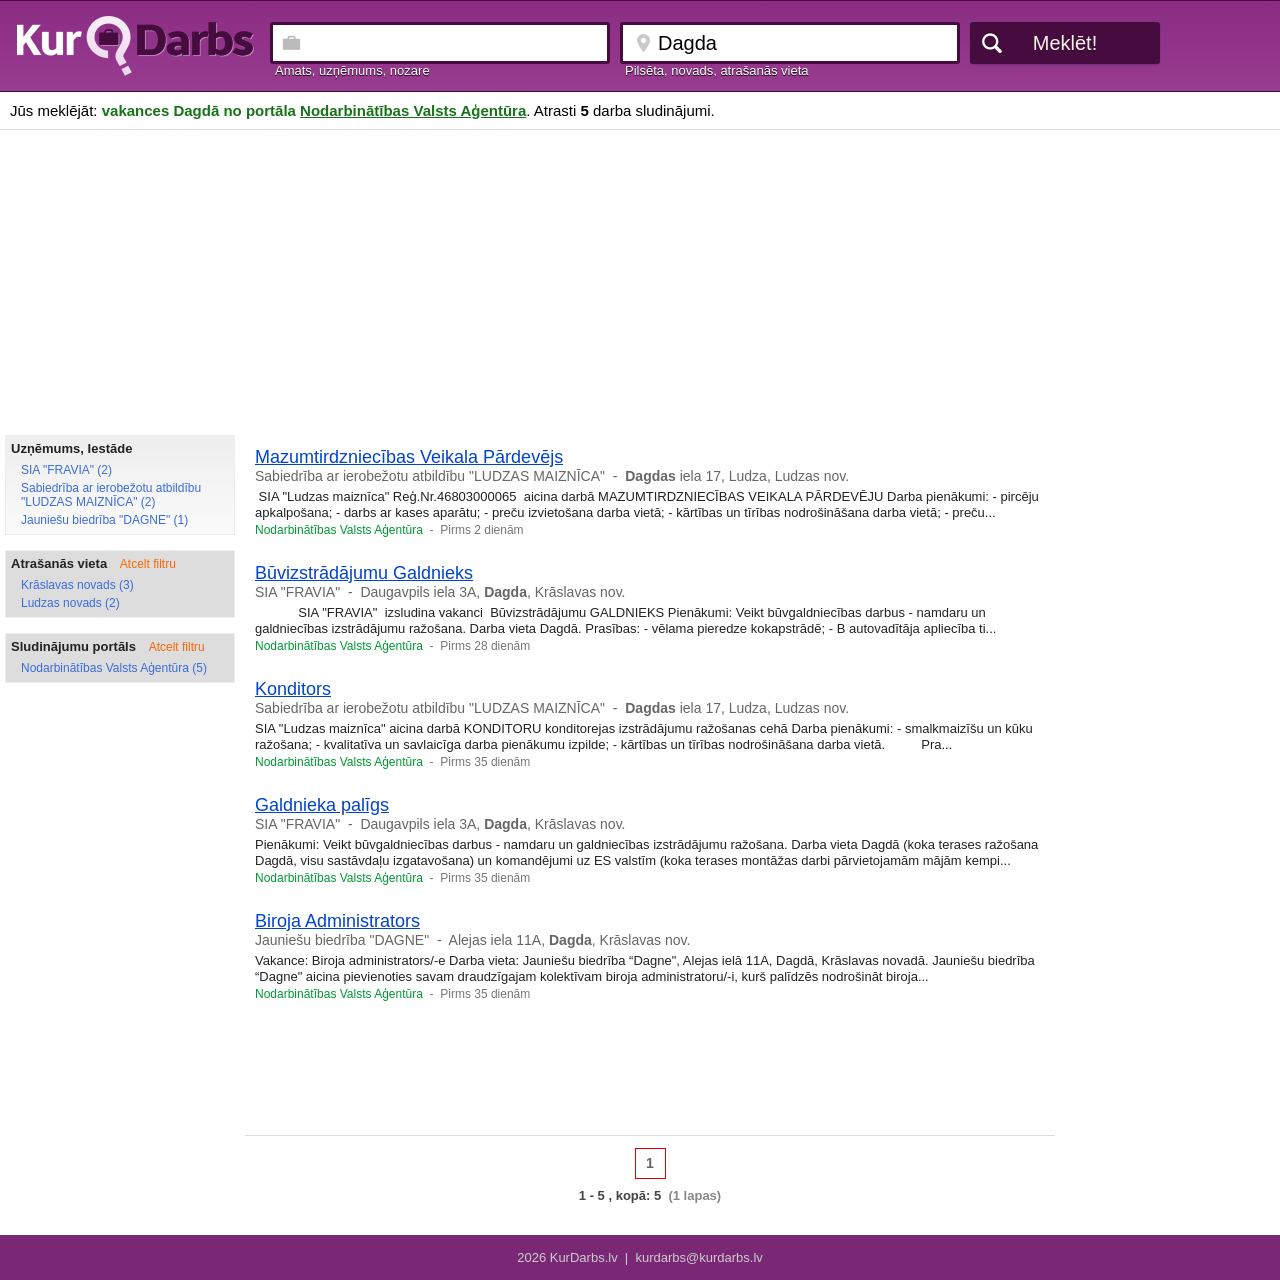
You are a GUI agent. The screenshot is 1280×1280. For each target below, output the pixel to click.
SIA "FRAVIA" (297, 592)
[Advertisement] (640, 280)
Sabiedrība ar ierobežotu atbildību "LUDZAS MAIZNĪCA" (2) (111, 495)
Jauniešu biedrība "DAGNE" (342, 940)
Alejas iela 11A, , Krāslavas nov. (570, 940)
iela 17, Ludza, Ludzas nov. (737, 476)
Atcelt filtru (148, 564)
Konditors (293, 689)
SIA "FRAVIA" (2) (66, 470)
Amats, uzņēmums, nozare (352, 70)
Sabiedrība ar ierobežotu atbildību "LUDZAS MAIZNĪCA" (430, 476)
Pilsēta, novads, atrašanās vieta (717, 70)
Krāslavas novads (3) (77, 585)
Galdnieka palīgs (322, 805)
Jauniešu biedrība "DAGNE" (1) (104, 520)
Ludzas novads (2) (70, 603)
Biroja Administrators (337, 921)
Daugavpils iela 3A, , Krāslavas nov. (492, 592)
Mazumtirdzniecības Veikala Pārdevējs (409, 457)
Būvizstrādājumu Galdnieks (364, 573)
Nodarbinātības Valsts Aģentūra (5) (114, 668)
